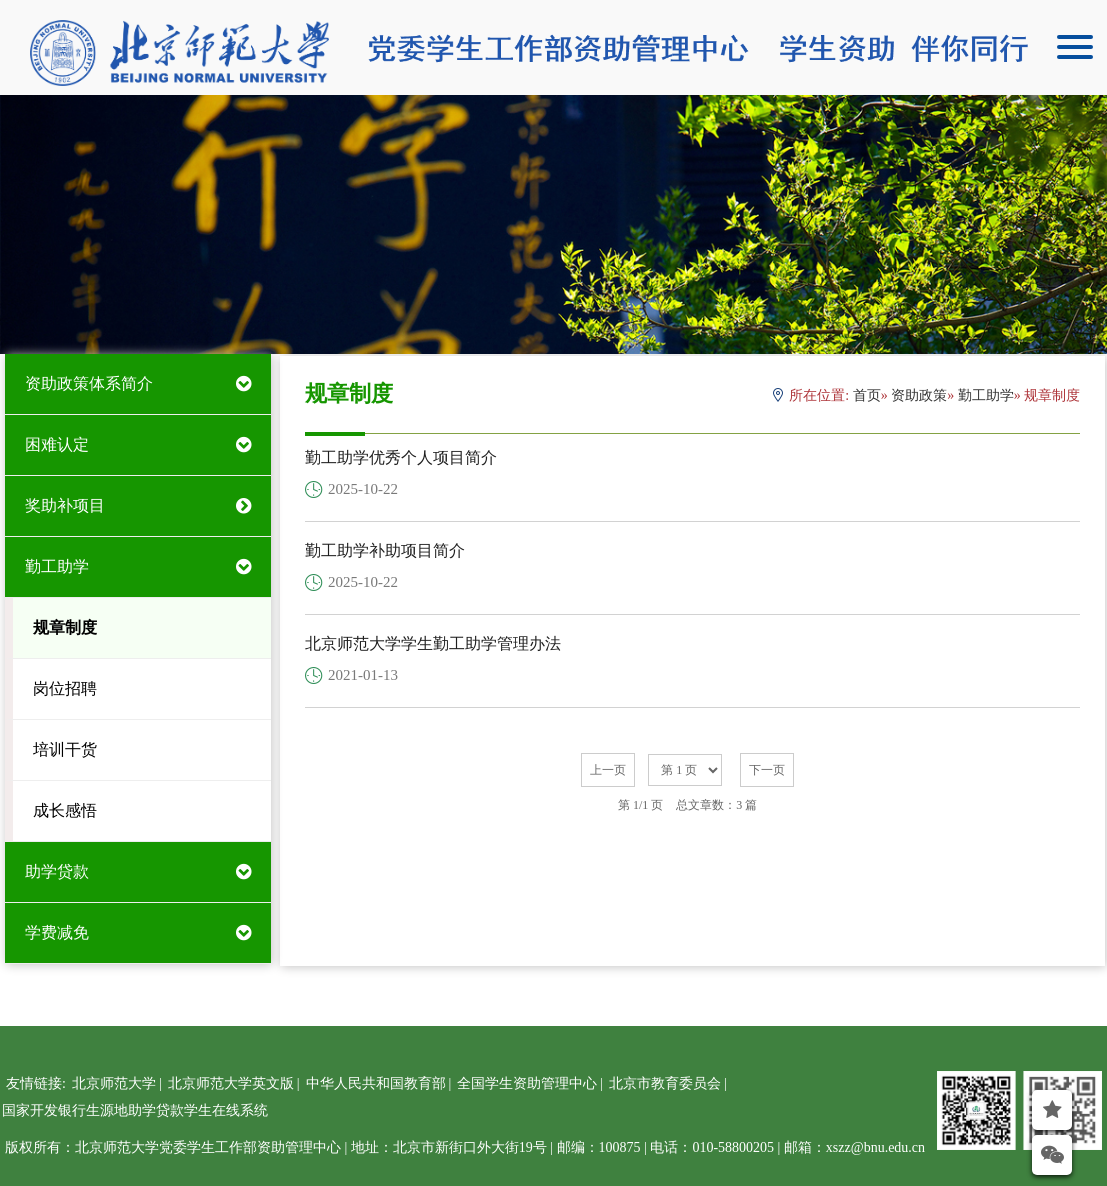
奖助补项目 (65, 505)
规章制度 (65, 627)
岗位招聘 (65, 688)
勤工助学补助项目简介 (385, 550)
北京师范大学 (114, 1083)
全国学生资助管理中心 (527, 1083)
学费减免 (57, 932)
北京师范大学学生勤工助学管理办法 (433, 643)
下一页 (767, 770)
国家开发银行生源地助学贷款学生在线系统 (135, 1110)
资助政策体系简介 (89, 383)
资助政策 (919, 395)
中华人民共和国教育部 (376, 1083)
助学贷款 (57, 871)
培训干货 (65, 749)
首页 (867, 395)
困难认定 (57, 444)
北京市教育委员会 (665, 1083)
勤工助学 (57, 566)
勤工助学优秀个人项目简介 (401, 457)
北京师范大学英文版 (231, 1083)
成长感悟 (65, 810)
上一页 (608, 770)
